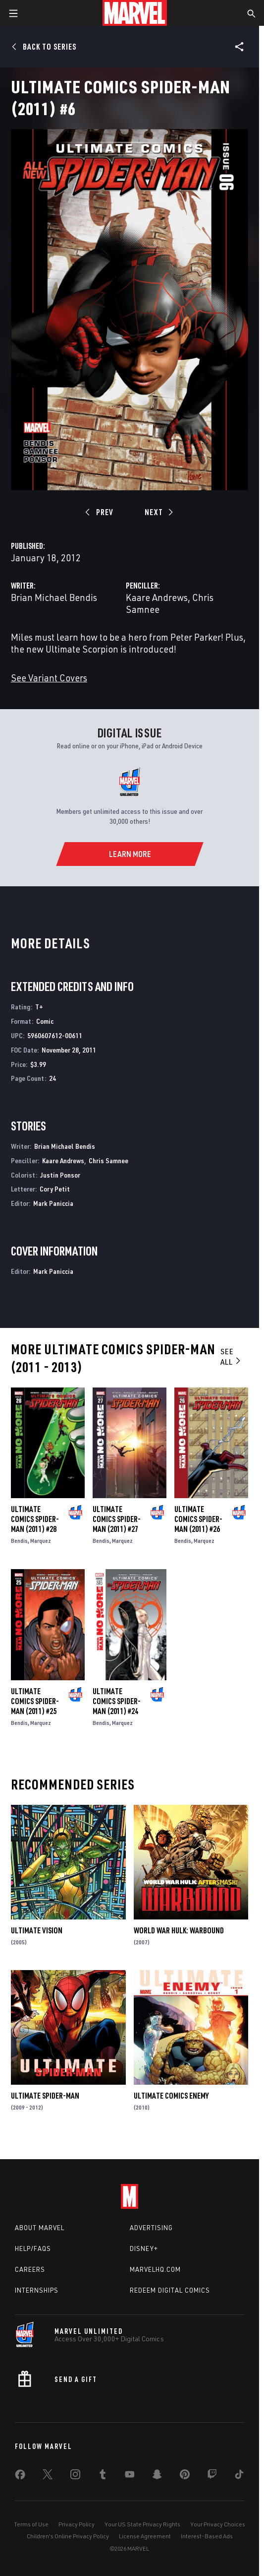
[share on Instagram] (75, 2476)
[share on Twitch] (212, 2476)
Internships (36, 2290)
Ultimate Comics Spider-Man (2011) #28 (35, 1519)
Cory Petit (55, 1189)
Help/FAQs (33, 2248)
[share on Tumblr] (102, 2476)
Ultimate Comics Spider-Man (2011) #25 (35, 1701)
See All (231, 1356)
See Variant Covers (49, 677)
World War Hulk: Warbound (179, 1930)
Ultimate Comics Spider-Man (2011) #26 (198, 1519)
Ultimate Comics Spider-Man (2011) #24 (117, 1701)
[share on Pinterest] (185, 2476)
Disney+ (144, 2248)
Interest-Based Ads (207, 2536)
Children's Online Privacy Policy (68, 2536)
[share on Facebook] (20, 2477)
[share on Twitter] (48, 2476)
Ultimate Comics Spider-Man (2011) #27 (117, 1519)
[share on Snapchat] (157, 2476)
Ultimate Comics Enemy (171, 2096)
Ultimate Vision (36, 1930)
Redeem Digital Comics (170, 2290)
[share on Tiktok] (239, 2476)
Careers (30, 2269)
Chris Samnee (108, 1160)
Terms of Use (31, 2524)
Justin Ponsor (60, 1175)
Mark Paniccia (53, 1203)
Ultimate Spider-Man (45, 2096)
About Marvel (39, 2228)
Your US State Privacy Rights (142, 2524)
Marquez (40, 1540)
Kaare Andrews (157, 597)
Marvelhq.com (155, 2269)
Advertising (151, 2228)
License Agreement (145, 2536)
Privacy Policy (76, 2524)
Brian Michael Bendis (54, 597)
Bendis (19, 1540)
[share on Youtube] (130, 2476)
